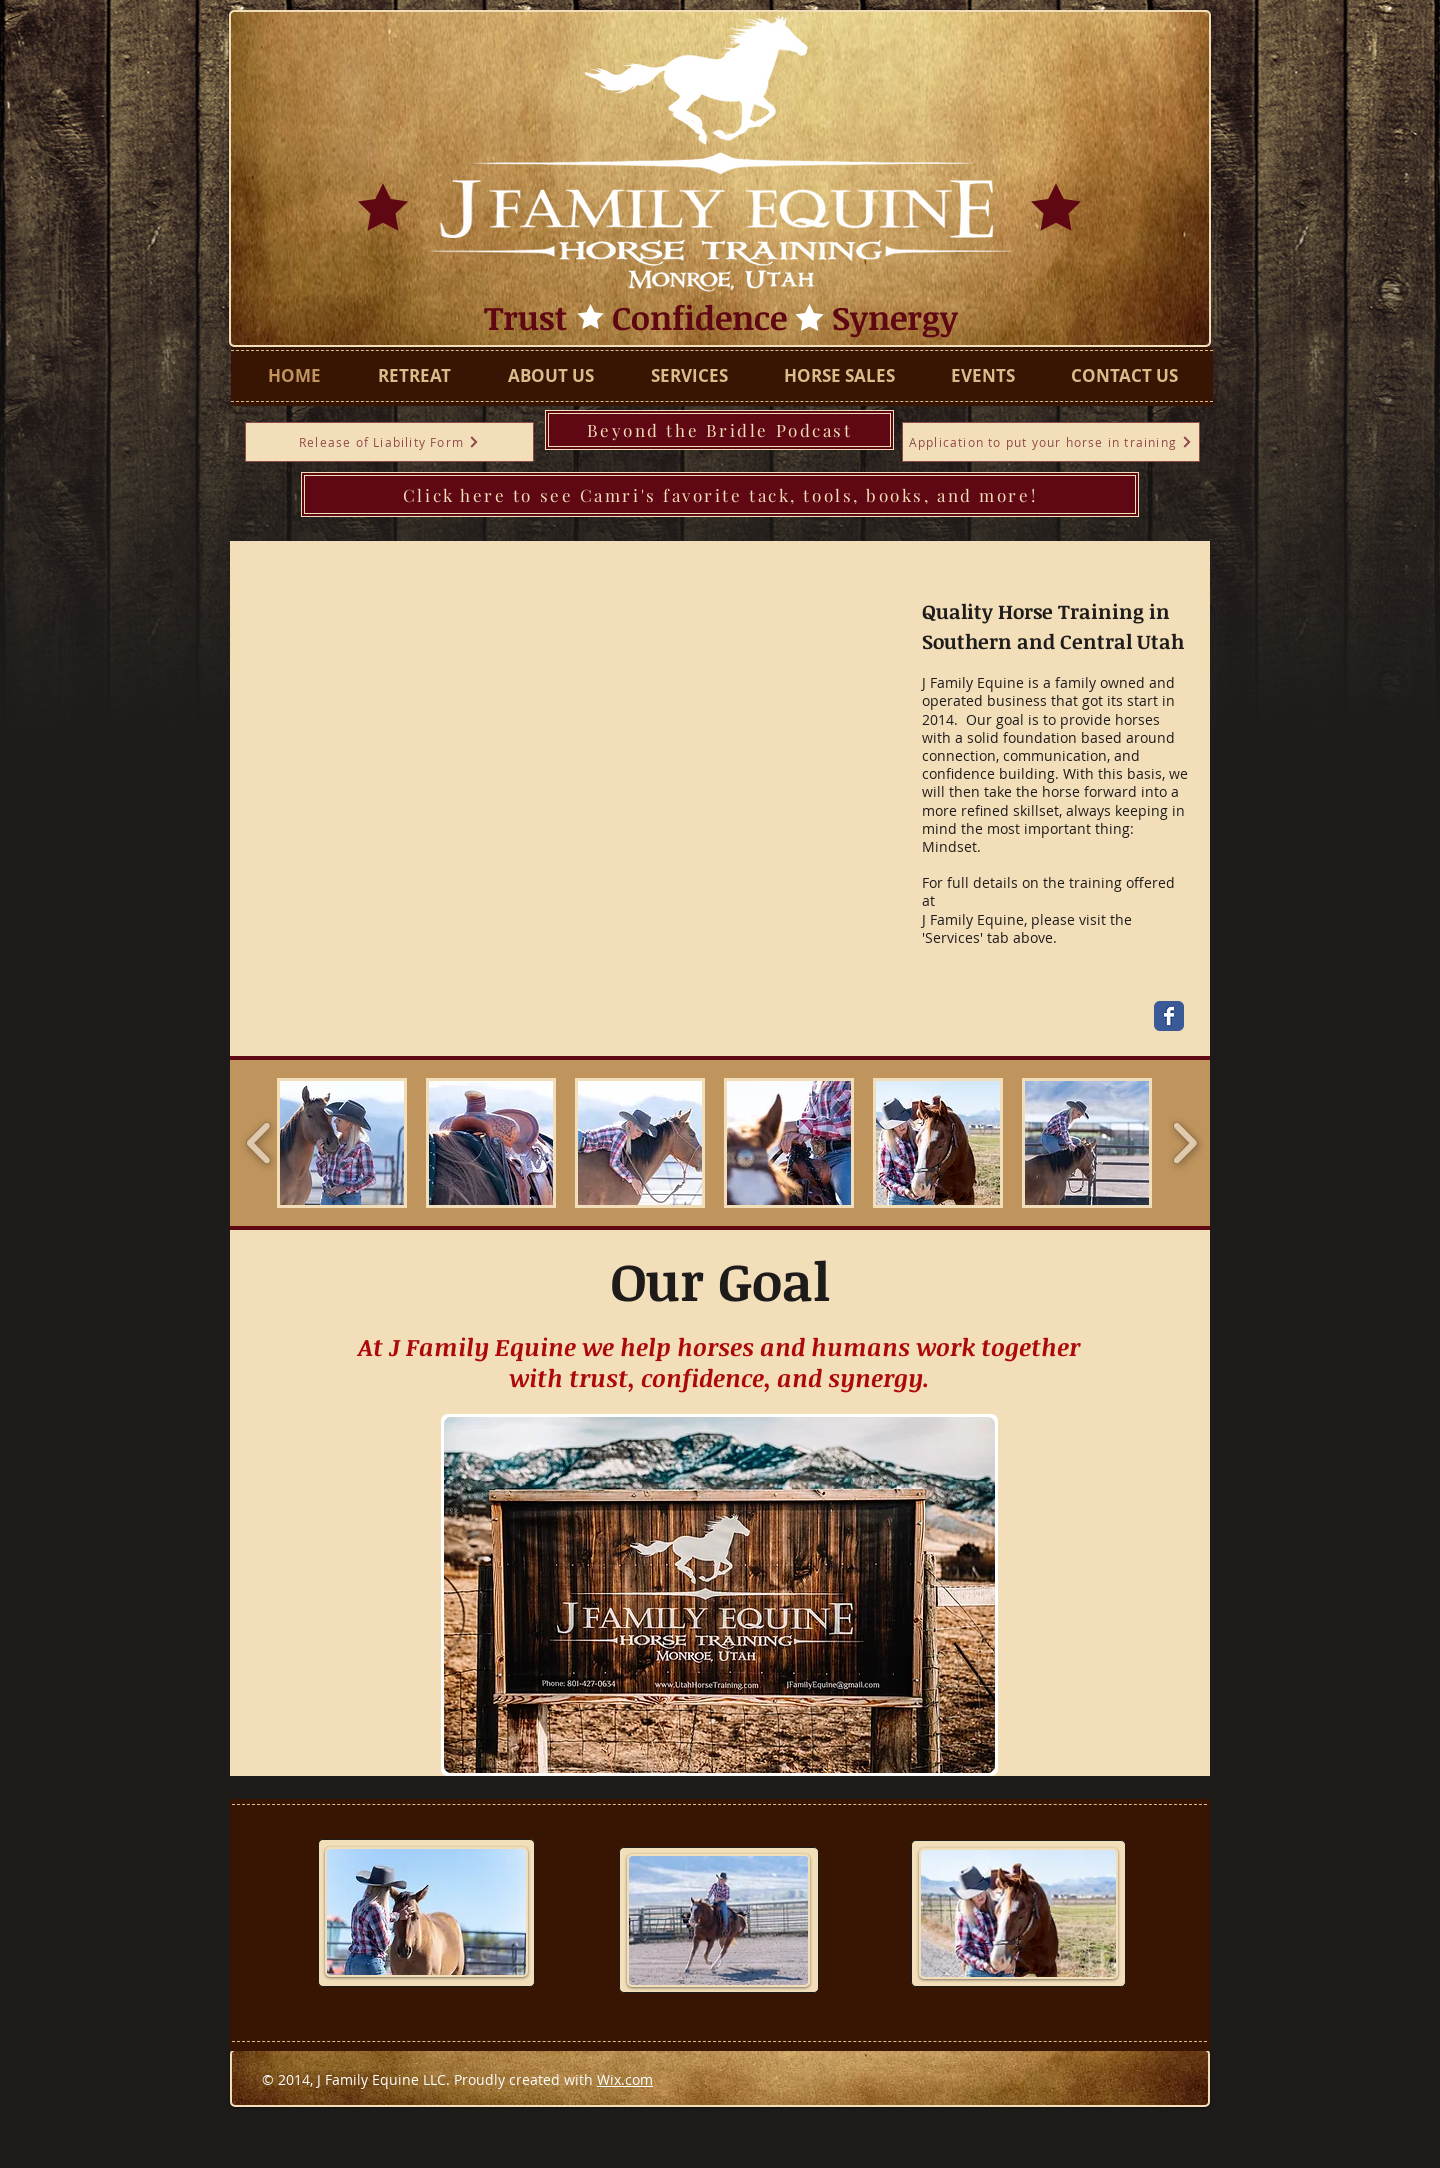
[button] (342, 1143)
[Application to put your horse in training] (1051, 442)
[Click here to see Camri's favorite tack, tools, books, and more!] (720, 494)
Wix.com (625, 2079)
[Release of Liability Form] (389, 442)
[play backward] (259, 1143)
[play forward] (1184, 1143)
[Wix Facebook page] (1169, 1016)
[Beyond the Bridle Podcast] (719, 430)
